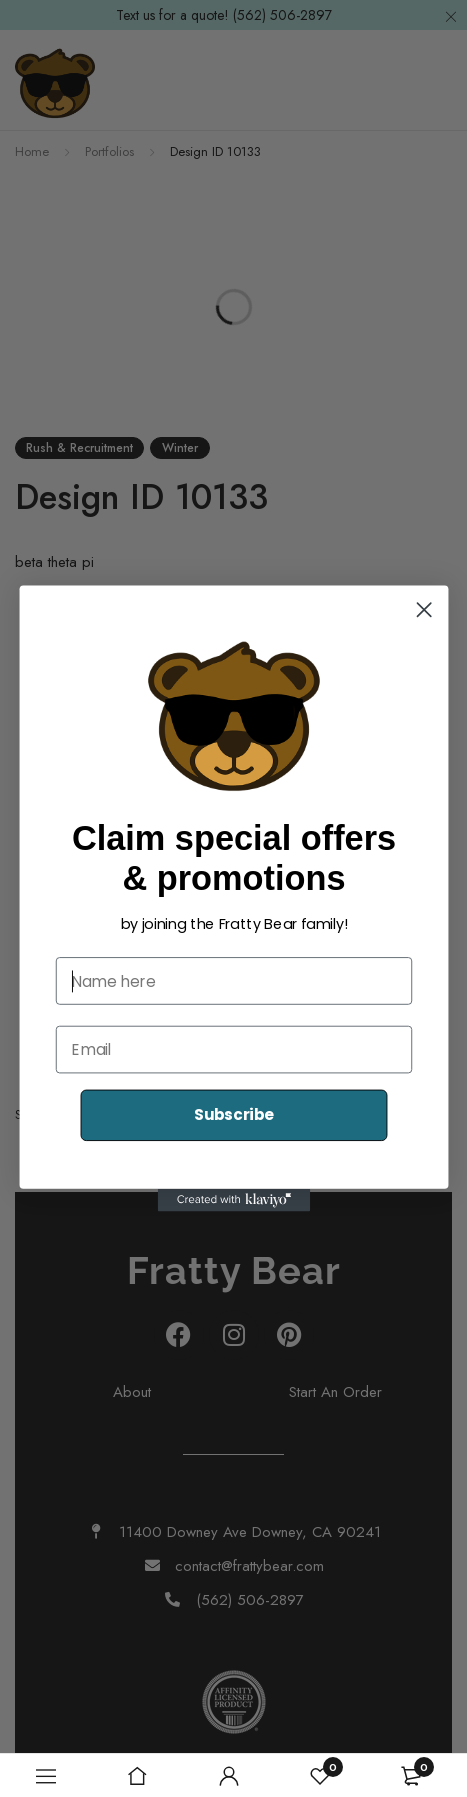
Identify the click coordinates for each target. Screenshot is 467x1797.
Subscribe (233, 1115)
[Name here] (233, 981)
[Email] (233, 1050)
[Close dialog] (423, 609)
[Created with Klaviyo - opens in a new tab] (233, 1200)
